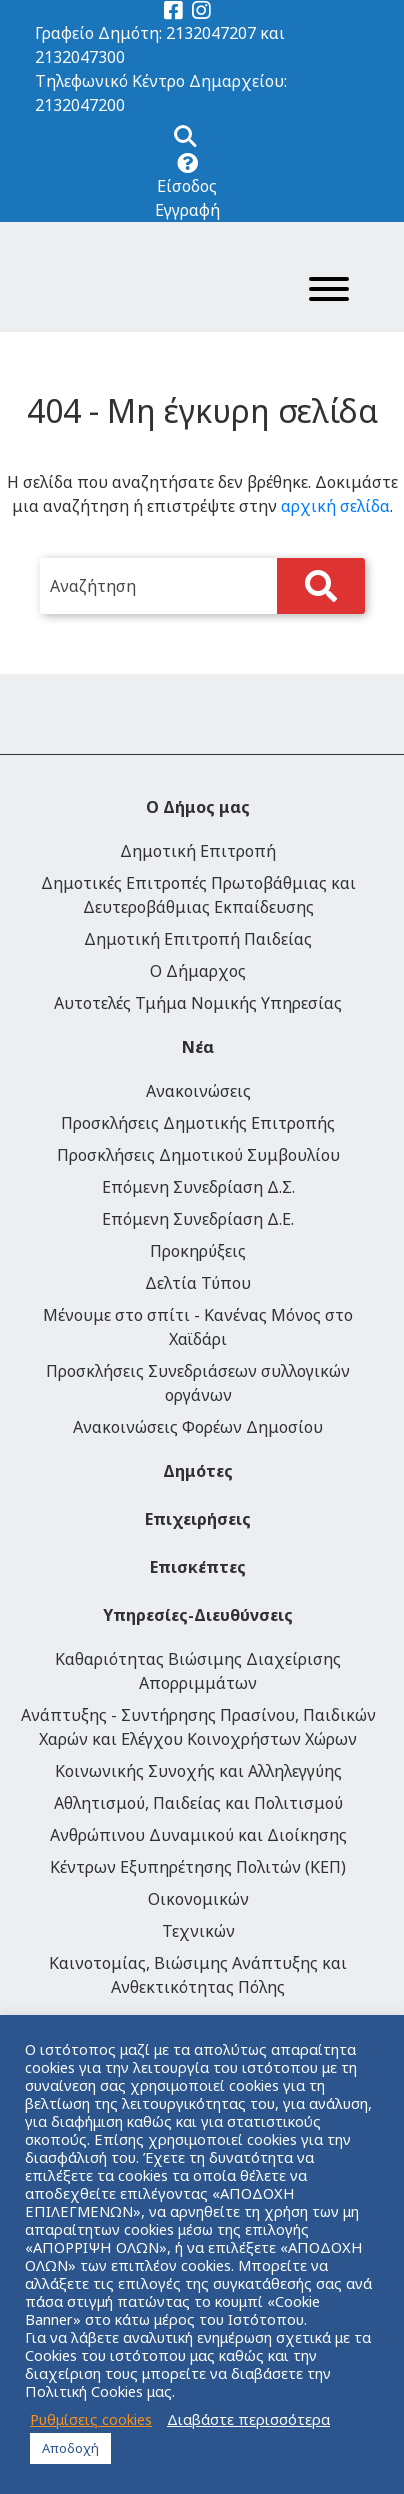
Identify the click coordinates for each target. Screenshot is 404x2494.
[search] (201, 586)
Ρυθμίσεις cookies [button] (91, 2419)
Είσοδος (187, 186)
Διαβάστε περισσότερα (248, 2419)
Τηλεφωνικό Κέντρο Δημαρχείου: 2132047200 (161, 93)
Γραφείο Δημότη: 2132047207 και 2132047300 (160, 45)
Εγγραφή (187, 210)
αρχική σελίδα (335, 506)
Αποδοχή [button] (70, 2448)
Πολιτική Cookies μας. (100, 2391)
